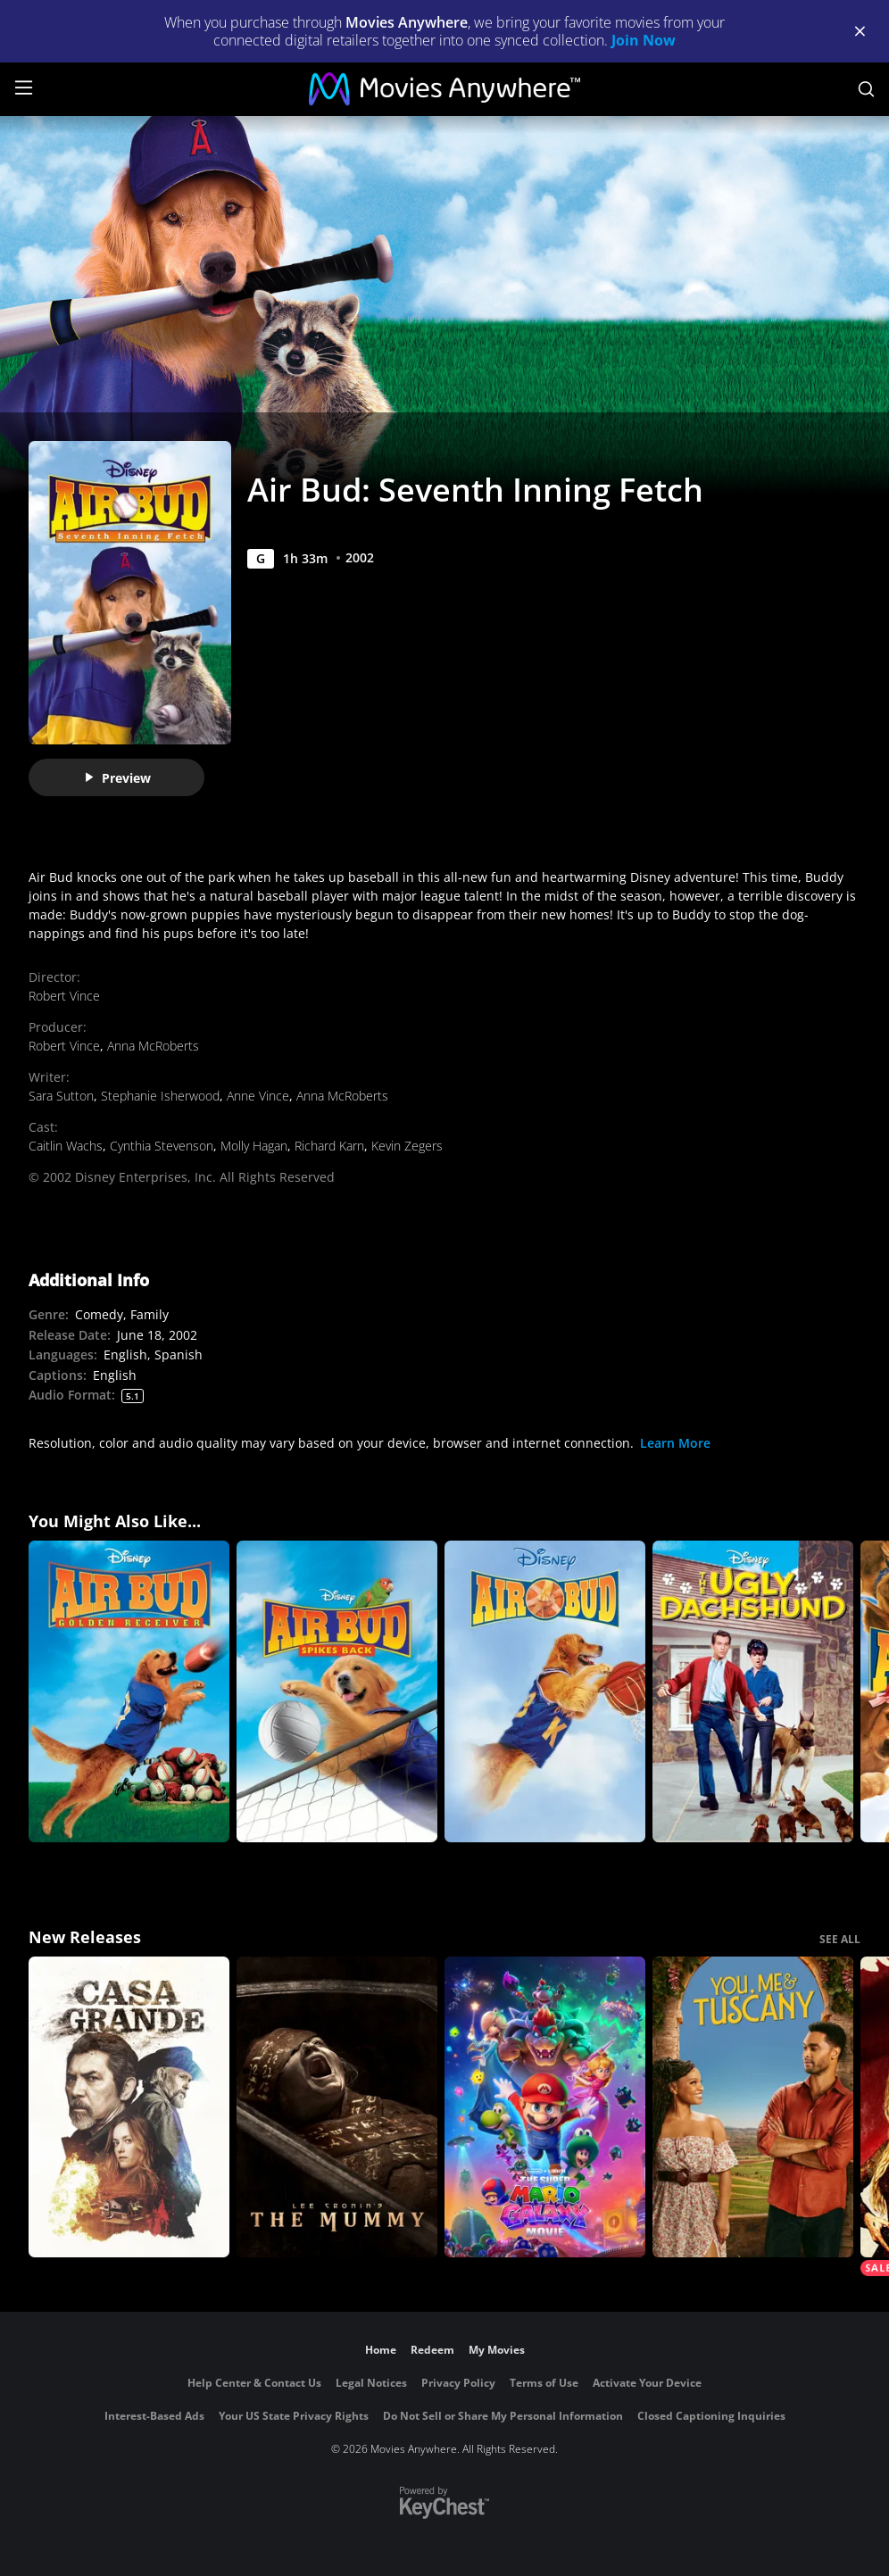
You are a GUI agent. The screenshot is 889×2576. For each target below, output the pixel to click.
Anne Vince (258, 1095)
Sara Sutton (61, 1095)
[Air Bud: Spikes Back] (337, 1691)
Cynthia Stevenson (161, 1145)
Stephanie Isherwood (160, 1095)
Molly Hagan (253, 1145)
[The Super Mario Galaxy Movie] (544, 2107)
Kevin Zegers (407, 1145)
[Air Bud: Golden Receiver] (129, 1691)
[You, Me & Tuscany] (752, 2107)
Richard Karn (329, 1145)
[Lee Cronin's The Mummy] (337, 2107)
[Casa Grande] (129, 2107)
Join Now (643, 40)
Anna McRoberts (153, 1045)
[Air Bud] (544, 1691)
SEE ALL (839, 1939)
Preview (117, 777)
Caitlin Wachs (66, 1145)
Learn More (675, 1442)
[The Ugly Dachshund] (752, 1691)
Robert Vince (64, 995)
